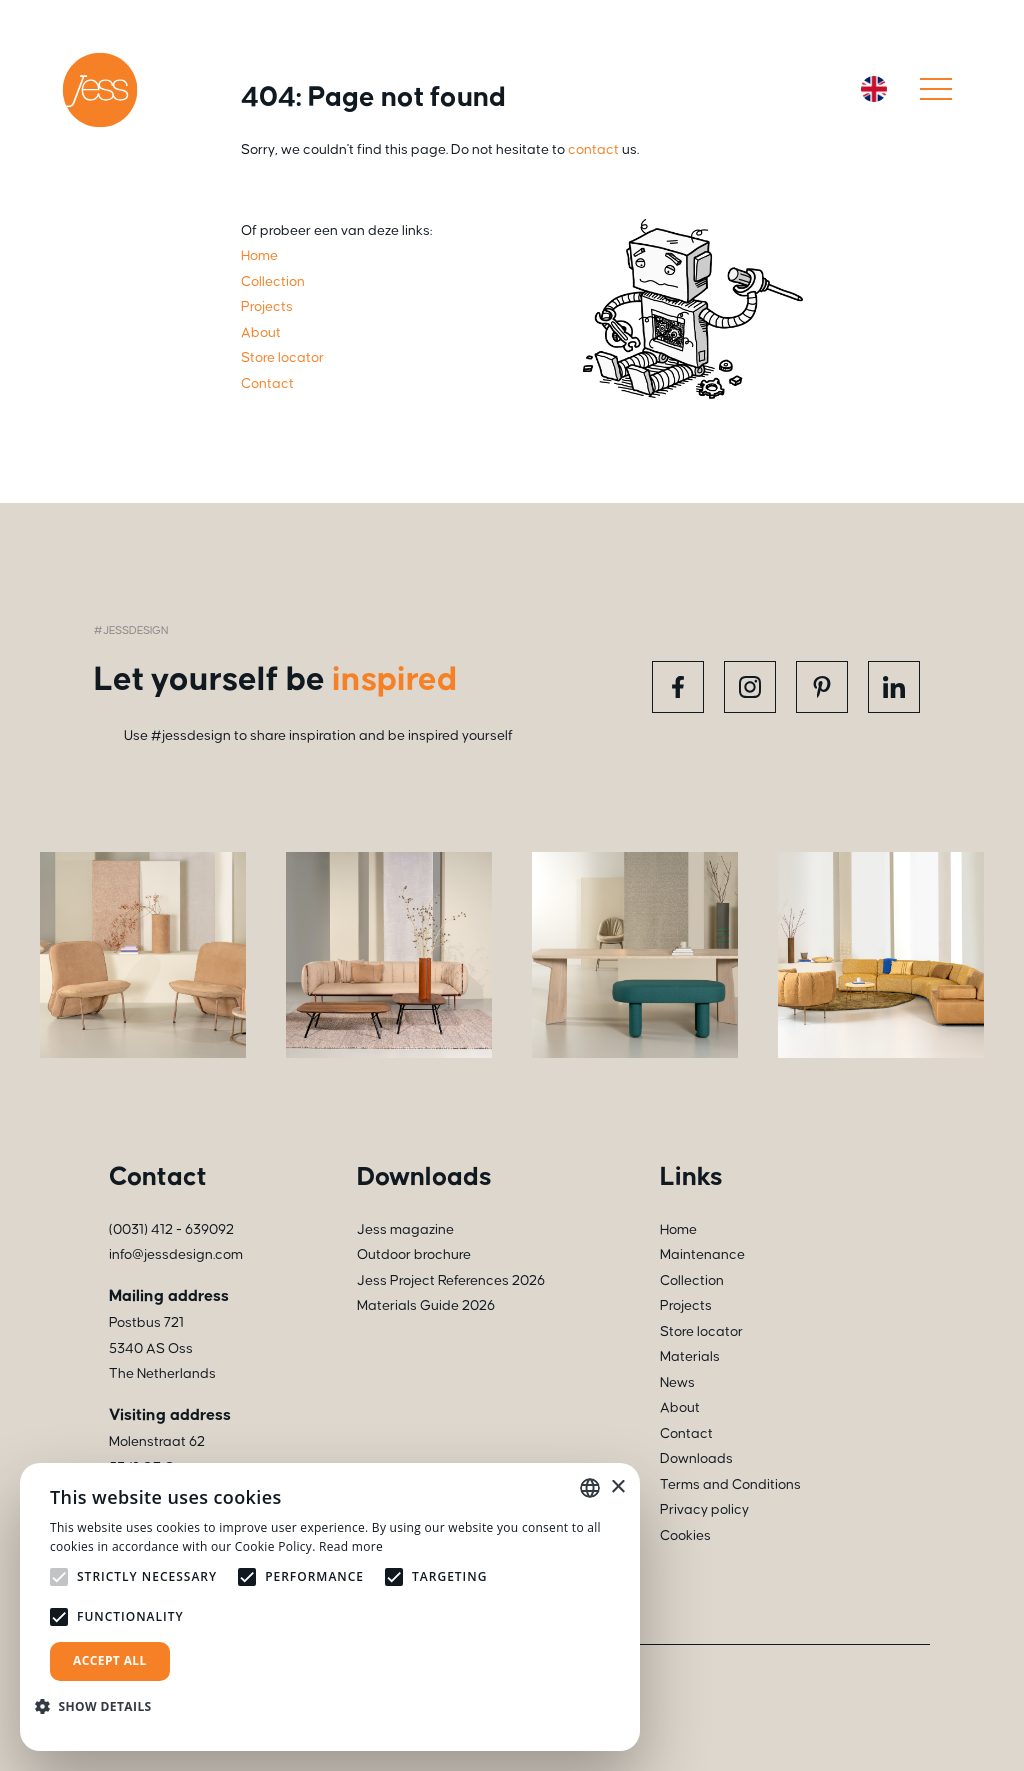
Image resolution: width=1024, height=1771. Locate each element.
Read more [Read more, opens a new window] (351, 1546)
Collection (692, 1281)
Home (678, 1230)
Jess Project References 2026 (451, 1281)
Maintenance (702, 1255)
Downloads (696, 1459)
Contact (686, 1434)
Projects (686, 1306)
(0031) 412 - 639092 (171, 1230)
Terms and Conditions (730, 1485)
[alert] (330, 1607)
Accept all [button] (110, 1660)
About (680, 1408)
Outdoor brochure (414, 1255)
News (677, 1383)
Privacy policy (704, 1510)
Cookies (685, 1536)
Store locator (701, 1332)
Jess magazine (405, 1230)
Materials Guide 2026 (426, 1306)
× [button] (617, 1487)
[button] (101, 1706)
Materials (690, 1357)
